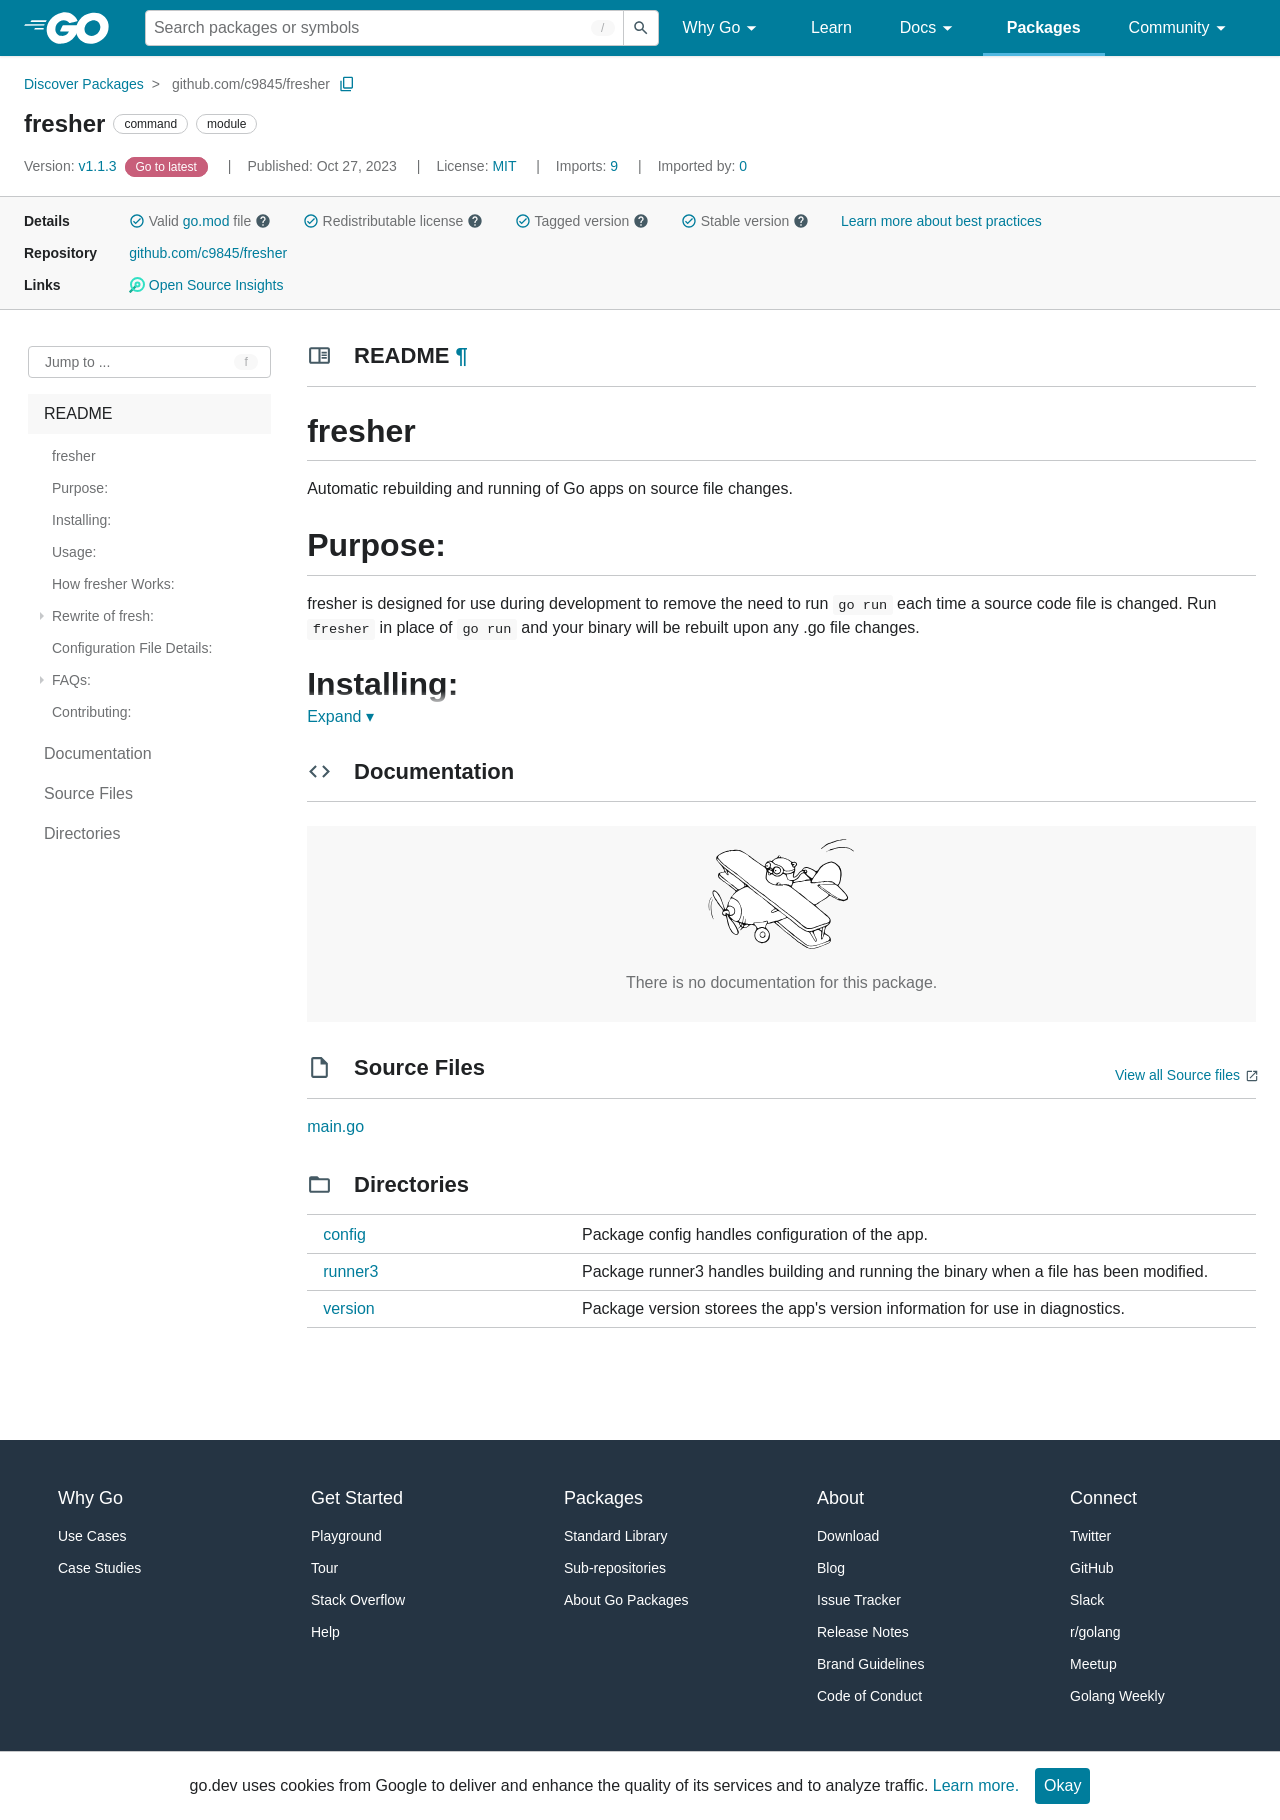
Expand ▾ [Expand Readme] (340, 716)
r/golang (1095, 1632)
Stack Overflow (358, 1600)
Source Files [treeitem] (88, 793)
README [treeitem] (78, 413)
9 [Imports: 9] (589, 166)
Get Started (357, 1498)
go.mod (206, 221)
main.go (335, 1126)
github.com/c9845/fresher (251, 84)
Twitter (1090, 1536)
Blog (831, 1568)
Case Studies (99, 1568)
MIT (504, 166)
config (344, 1234)
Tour (324, 1568)
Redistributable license (393, 221)
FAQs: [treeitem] (71, 680)
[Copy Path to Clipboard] (347, 84)
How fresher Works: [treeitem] (113, 584)
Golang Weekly (1117, 1696)
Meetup (1093, 1664)
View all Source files (1177, 1075)
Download (848, 1536)
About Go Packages (626, 1600)
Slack (1087, 1600)
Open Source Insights (206, 285)
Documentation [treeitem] (98, 753)
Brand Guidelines (870, 1664)
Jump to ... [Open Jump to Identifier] (77, 362)
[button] (137, 221)
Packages (1044, 27)
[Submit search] (641, 28)
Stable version (745, 221)
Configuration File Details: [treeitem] (132, 648)
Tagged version (582, 221)
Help (325, 1632)
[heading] (84, 28)
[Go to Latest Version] (168, 166)
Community (1180, 28)
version (349, 1308)
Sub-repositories (615, 1568)
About (840, 1498)
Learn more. (976, 1785)
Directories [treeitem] (82, 833)
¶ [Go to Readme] (462, 355)
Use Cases (92, 1536)
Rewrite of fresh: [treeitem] (103, 616)
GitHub (1092, 1568)
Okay (1062, 1785)
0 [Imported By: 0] (703, 166)
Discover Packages (84, 84)
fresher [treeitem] (74, 456)
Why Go (723, 28)
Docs (929, 28)
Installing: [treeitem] (81, 520)
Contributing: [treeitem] (91, 712)
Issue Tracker (859, 1600)
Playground (346, 1536)
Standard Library (616, 1536)
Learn (831, 27)
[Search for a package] (384, 28)
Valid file (200, 221)
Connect (1103, 1498)
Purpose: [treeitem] (80, 488)
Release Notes (863, 1632)
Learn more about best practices (941, 221)
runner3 (350, 1271)
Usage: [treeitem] (74, 552)
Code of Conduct (869, 1696)
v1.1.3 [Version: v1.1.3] (72, 166)
